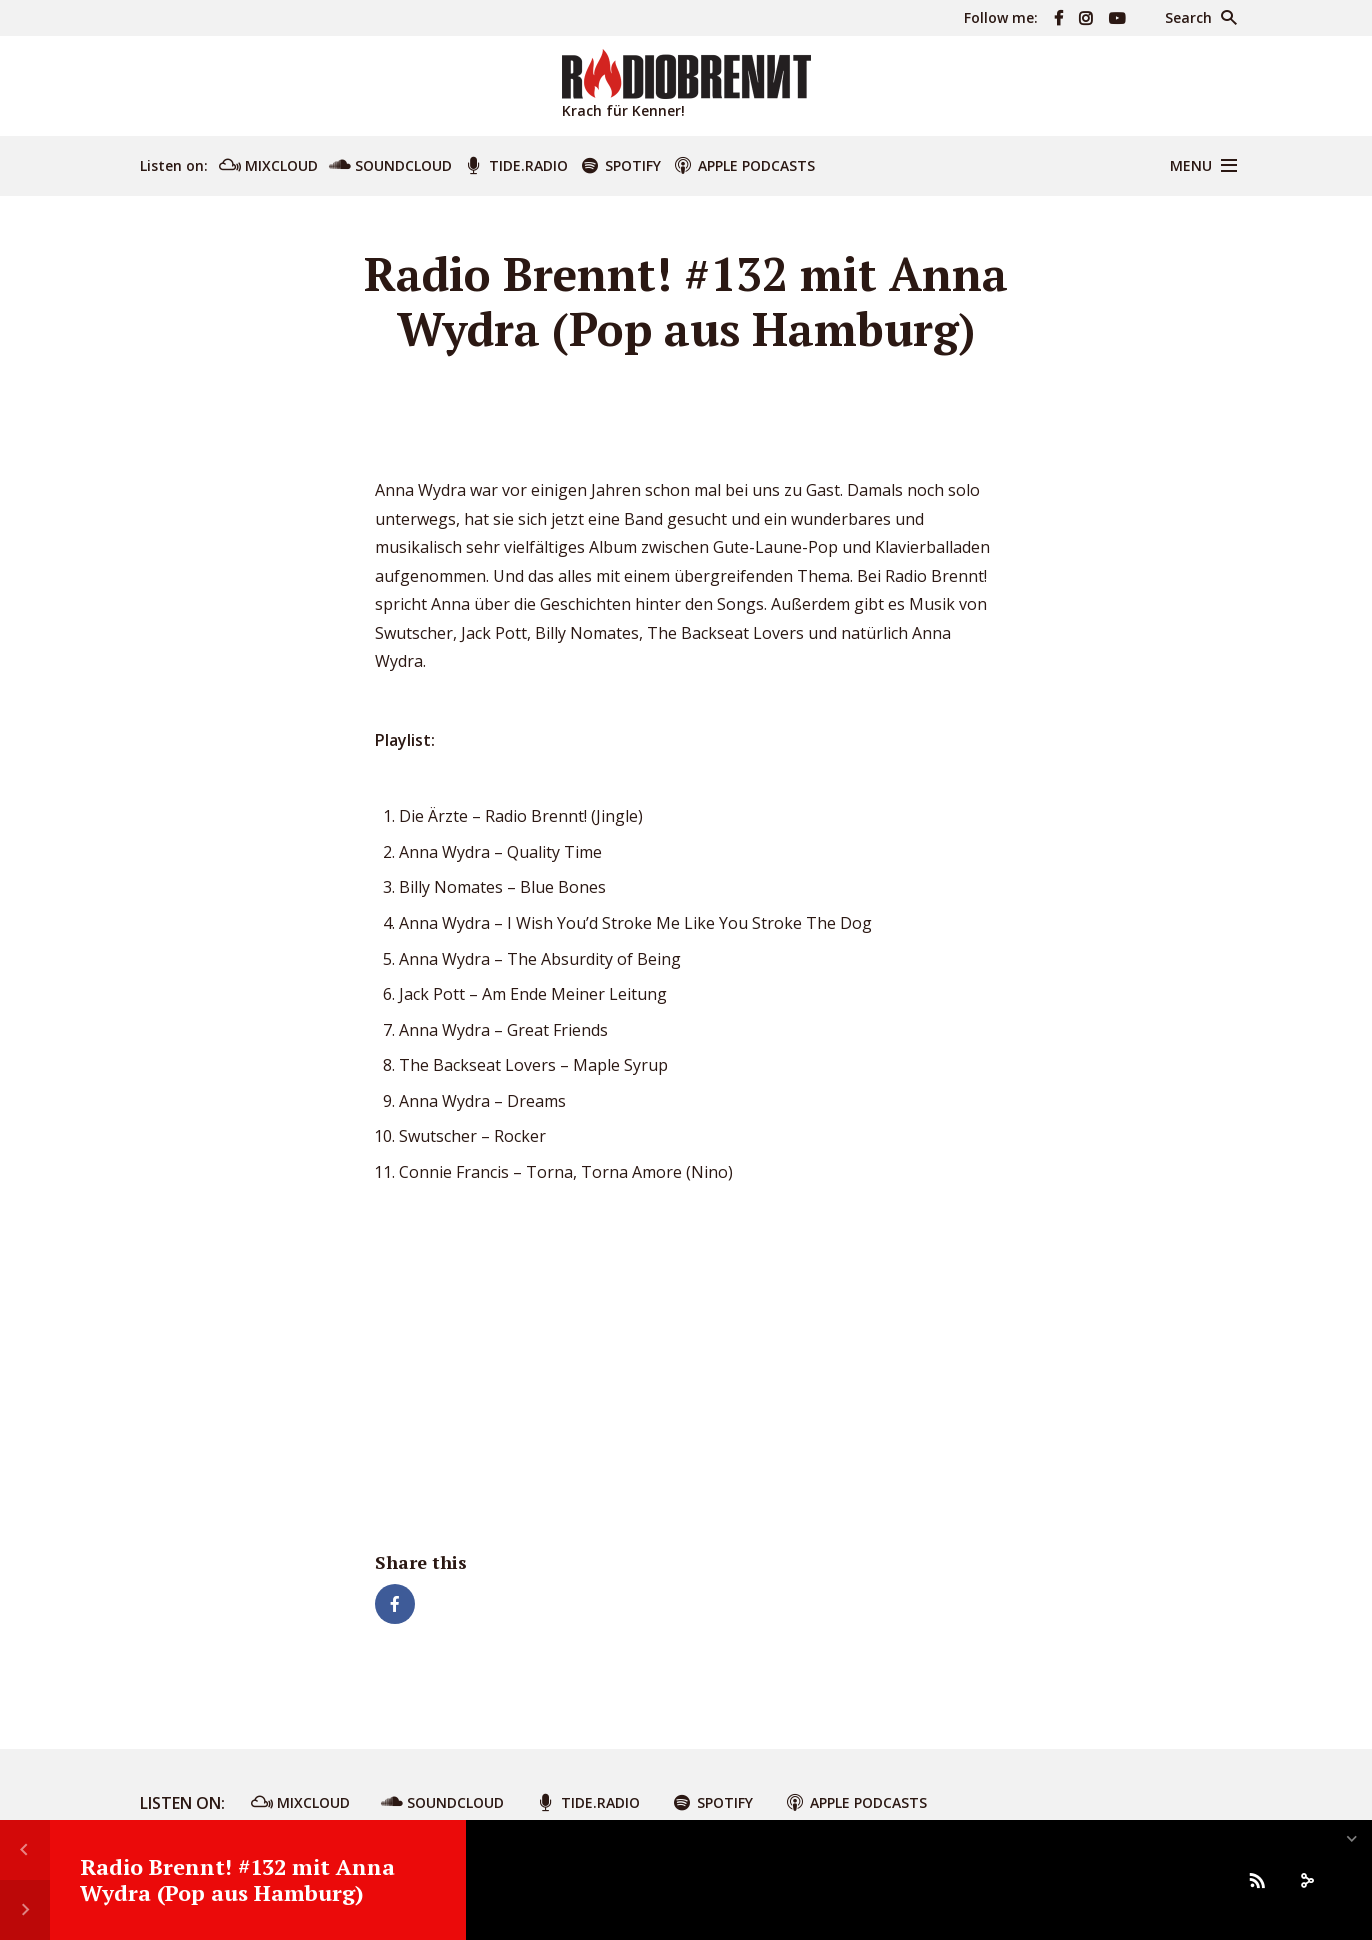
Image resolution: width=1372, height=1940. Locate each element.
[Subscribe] (1257, 1880)
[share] (1307, 1880)
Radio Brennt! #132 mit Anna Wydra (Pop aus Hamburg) (237, 1879)
